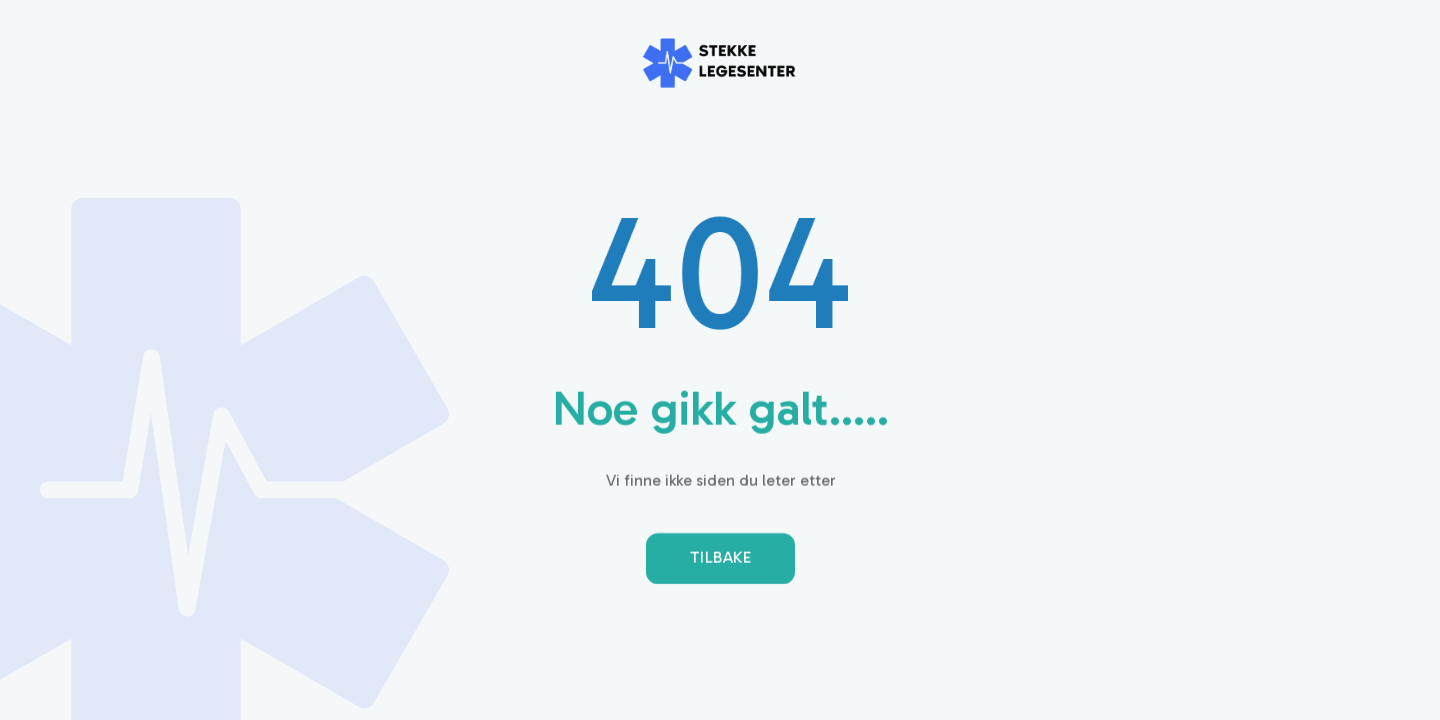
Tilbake (720, 560)
